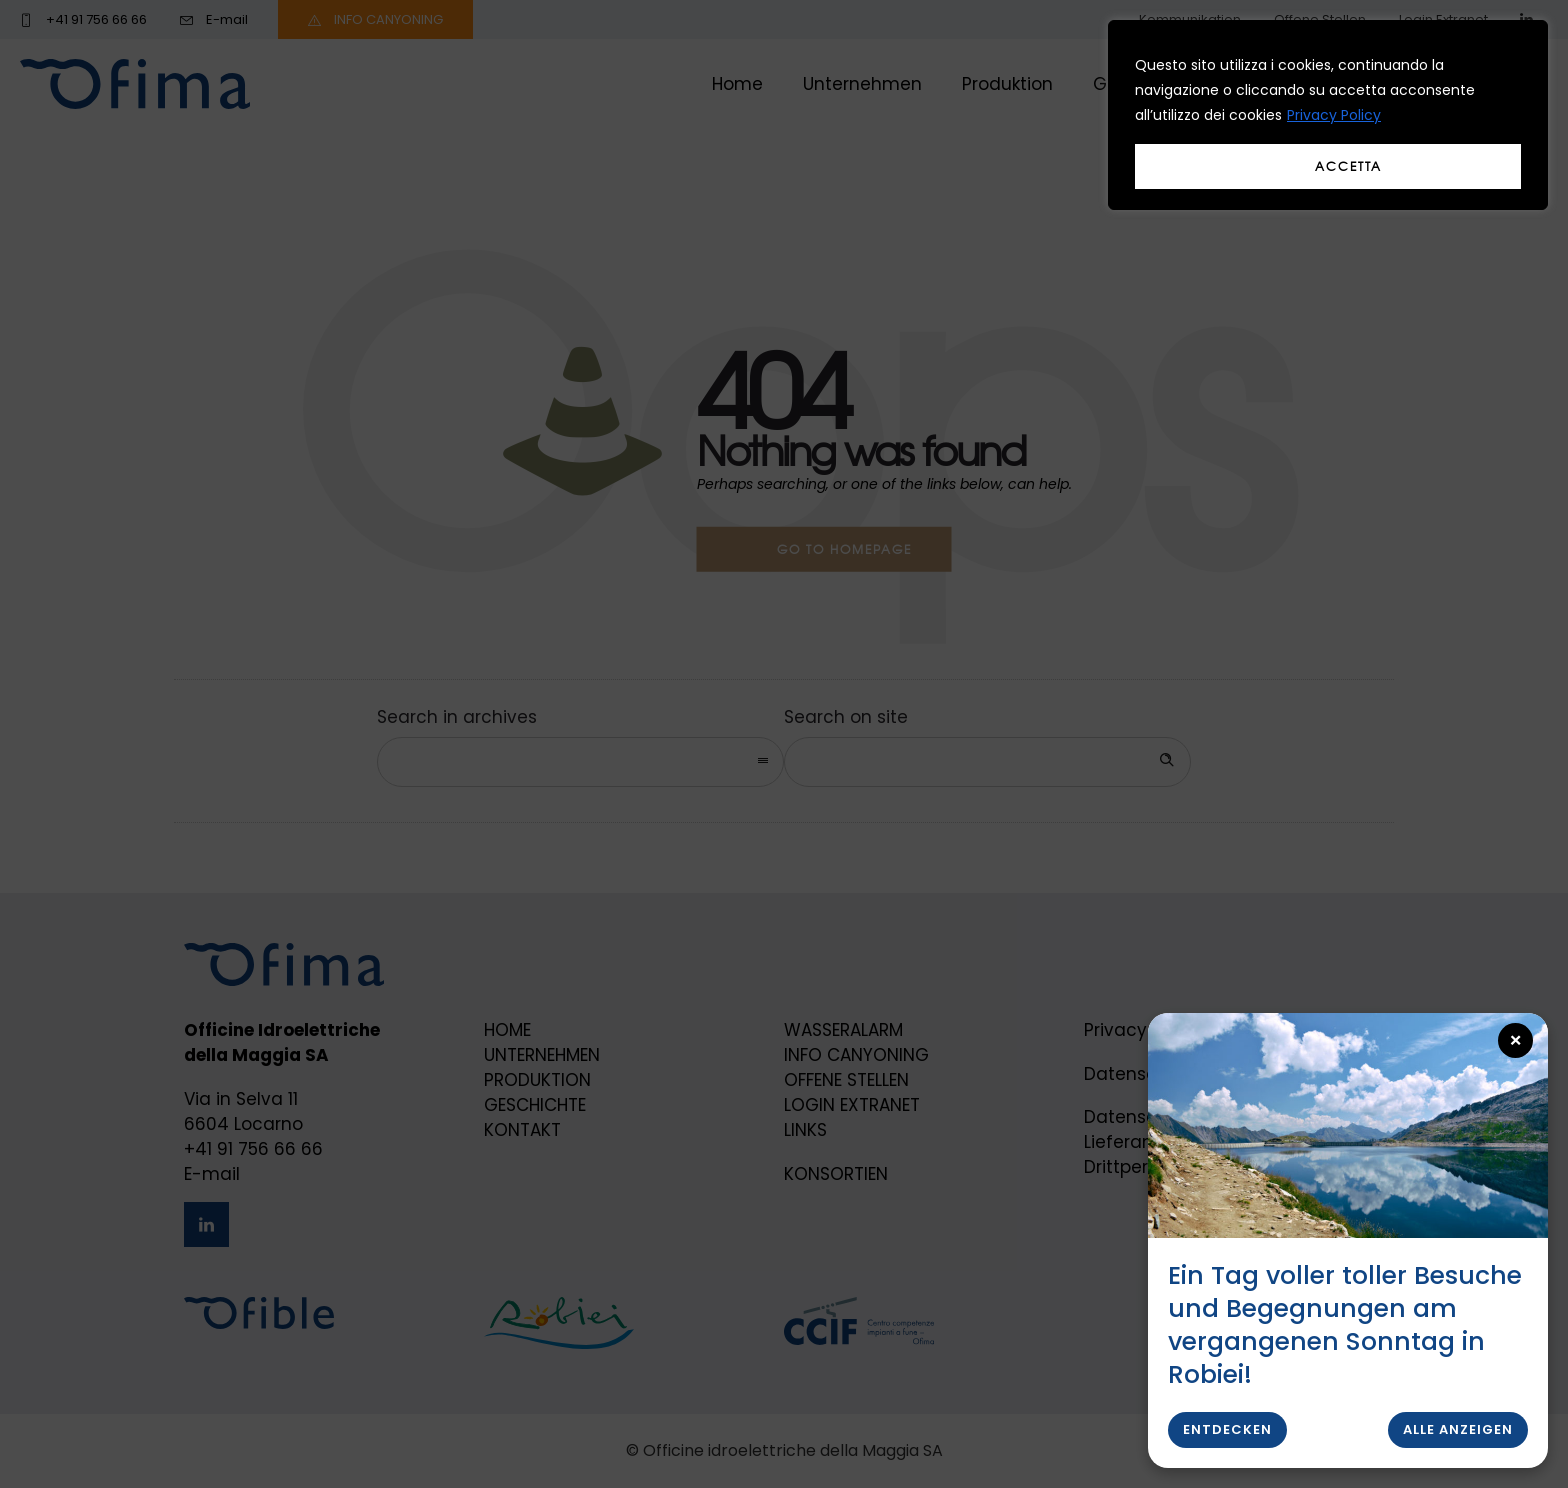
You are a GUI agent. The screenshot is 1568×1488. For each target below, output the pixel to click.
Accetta (1348, 166)
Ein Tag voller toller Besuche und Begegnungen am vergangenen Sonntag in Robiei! (1345, 1325)
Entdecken (1227, 1429)
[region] (1328, 115)
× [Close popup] (1516, 1040)
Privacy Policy (1334, 115)
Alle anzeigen (1458, 1429)
